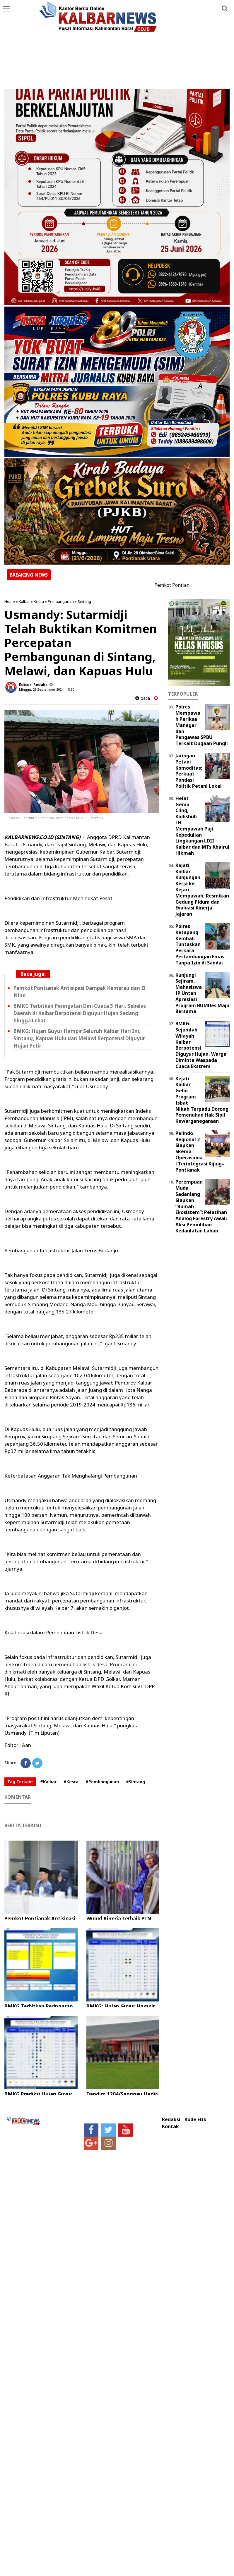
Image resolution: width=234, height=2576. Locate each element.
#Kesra (71, 1781)
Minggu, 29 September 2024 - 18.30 (46, 689)
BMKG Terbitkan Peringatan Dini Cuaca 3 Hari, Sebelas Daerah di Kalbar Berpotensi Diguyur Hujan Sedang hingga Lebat (79, 1013)
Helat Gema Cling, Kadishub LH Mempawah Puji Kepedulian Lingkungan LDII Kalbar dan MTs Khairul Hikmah (202, 825)
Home (9, 601)
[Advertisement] (117, 45)
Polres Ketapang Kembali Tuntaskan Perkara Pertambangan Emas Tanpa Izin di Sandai (199, 944)
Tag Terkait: (20, 1781)
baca (142, 698)
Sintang (84, 601)
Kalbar (24, 601)
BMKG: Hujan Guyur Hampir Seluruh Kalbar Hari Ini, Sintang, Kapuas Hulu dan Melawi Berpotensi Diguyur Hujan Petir (79, 1038)
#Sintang (135, 1781)
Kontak (170, 2126)
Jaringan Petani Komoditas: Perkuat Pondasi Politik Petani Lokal (198, 770)
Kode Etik (195, 2119)
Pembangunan (61, 601)
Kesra (39, 601)
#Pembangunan (102, 1781)
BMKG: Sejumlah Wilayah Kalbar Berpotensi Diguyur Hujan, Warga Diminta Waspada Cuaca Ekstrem (200, 1044)
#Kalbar (48, 1781)
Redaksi (171, 2119)
